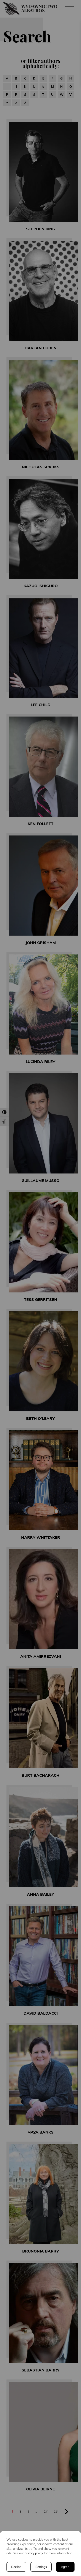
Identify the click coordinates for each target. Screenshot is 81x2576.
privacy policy (34, 2553)
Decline (16, 2567)
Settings (41, 2567)
